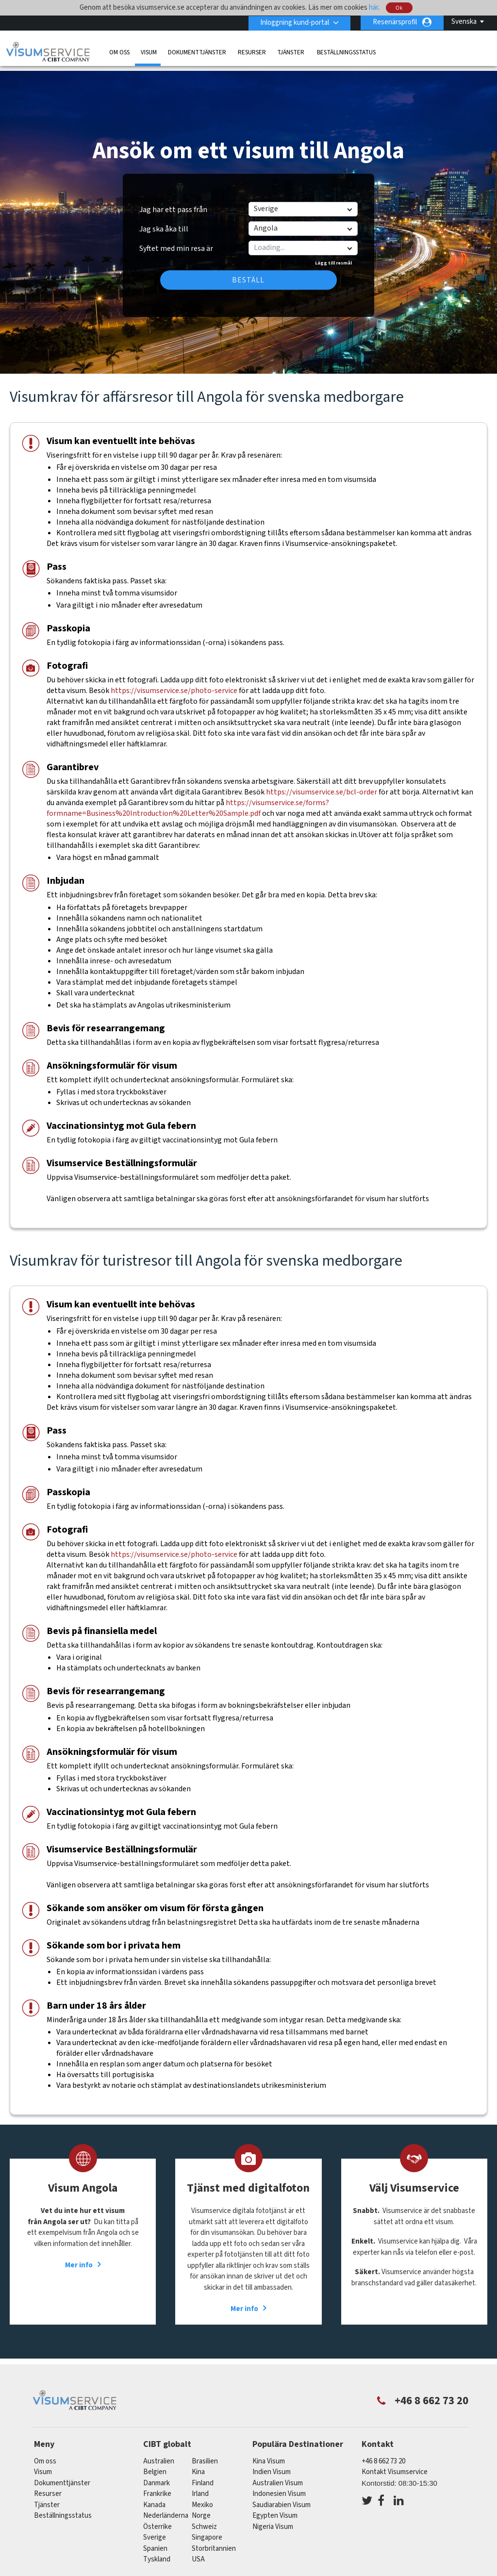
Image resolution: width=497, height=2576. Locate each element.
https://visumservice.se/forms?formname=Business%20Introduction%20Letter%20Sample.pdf (188, 801)
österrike (157, 2520)
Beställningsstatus (346, 51)
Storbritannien (214, 2542)
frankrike (157, 2487)
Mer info (79, 2258)
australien (158, 2454)
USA (198, 2552)
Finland (203, 2476)
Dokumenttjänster (197, 51)
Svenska (464, 22)
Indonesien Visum (279, 2487)
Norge (201, 2509)
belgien (154, 2465)
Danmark (156, 2476)
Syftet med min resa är (176, 238)
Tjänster (291, 51)
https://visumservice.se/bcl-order (321, 785)
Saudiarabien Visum (281, 2498)
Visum (149, 51)
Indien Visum (271, 2465)
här (373, 7)
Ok (399, 8)
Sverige (154, 2531)
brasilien (205, 2454)
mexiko (202, 2498)
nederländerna (165, 2509)
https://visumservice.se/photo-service (175, 683)
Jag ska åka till (163, 222)
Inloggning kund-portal (294, 22)
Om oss (119, 51)
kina (198, 2465)
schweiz (204, 2520)
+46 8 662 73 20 (383, 2454)
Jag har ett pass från (173, 203)
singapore (207, 2531)
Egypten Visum (275, 2509)
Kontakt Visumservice (395, 2465)
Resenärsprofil (395, 22)
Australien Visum (277, 2476)
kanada (154, 2498)
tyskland (156, 2552)
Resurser (252, 51)
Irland (200, 2487)
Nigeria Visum (272, 2520)
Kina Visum (268, 2454)
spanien (155, 2542)
